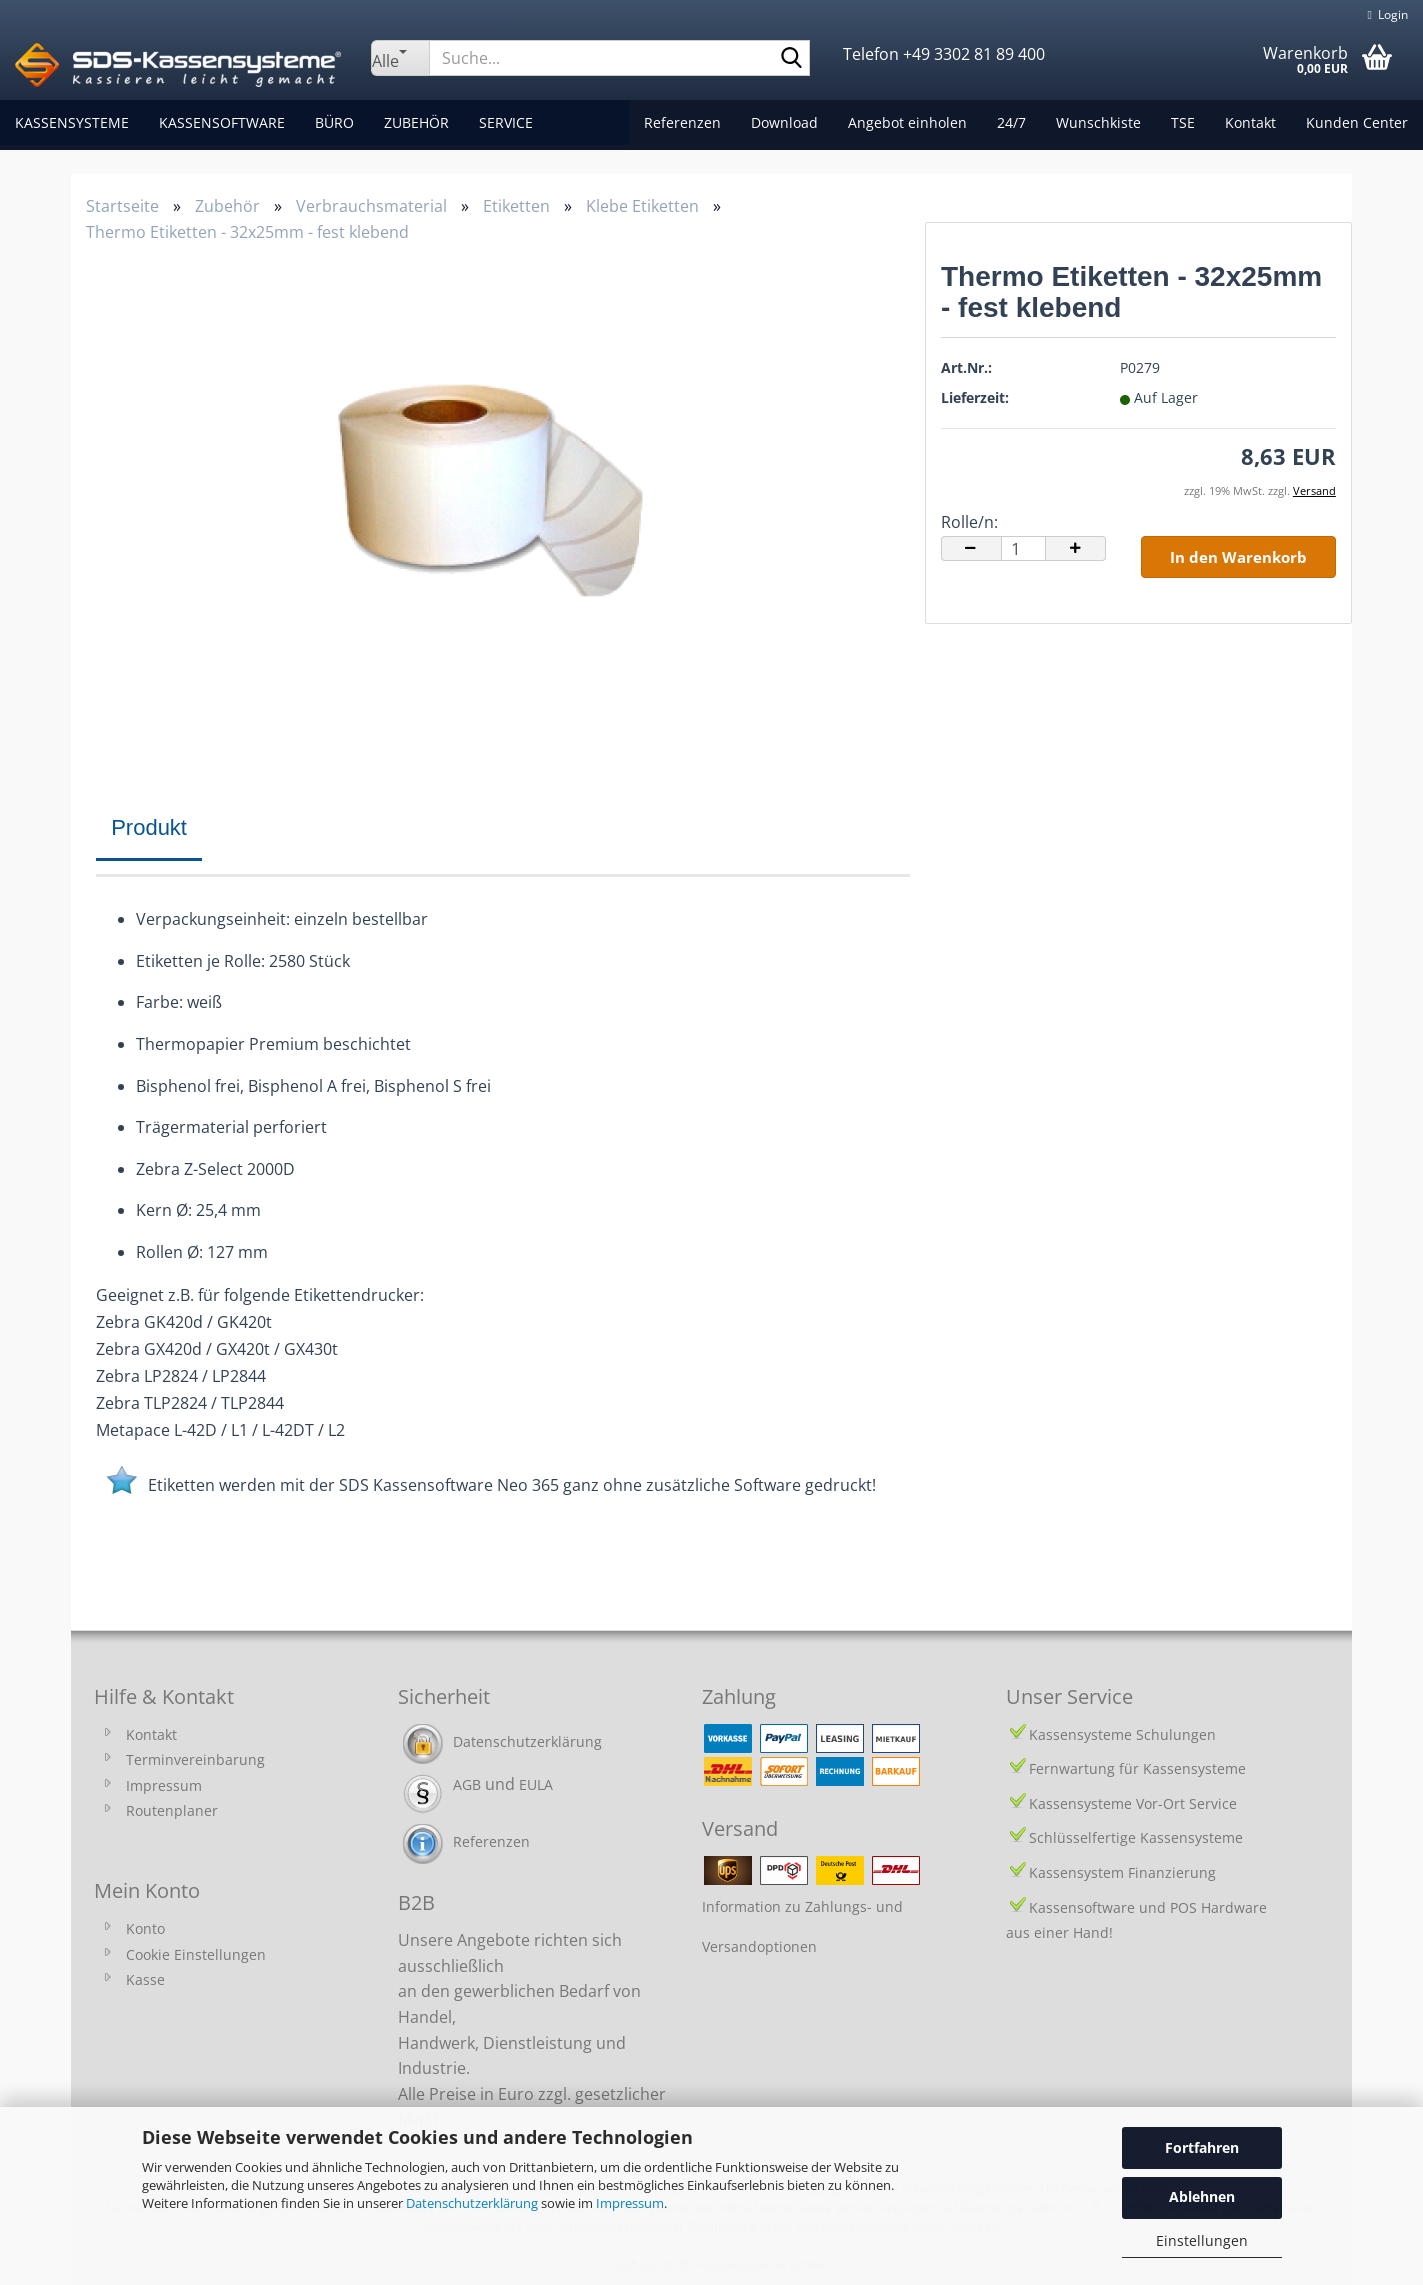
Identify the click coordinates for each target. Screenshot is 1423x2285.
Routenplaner (172, 1810)
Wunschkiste (1098, 122)
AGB (467, 1784)
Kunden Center (1357, 122)
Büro (334, 122)
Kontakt (1250, 122)
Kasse (145, 1979)
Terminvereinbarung (195, 1759)
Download (784, 122)
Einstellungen (1202, 2240)
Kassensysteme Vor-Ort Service (1133, 1803)
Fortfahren (1202, 2147)
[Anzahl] (1023, 548)
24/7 (1011, 122)
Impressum (630, 2203)
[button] (971, 548)
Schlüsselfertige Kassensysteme (1136, 1837)
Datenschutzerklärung (472, 2203)
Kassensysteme (72, 122)
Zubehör (416, 122)
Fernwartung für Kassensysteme (1137, 1768)
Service (506, 122)
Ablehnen (1202, 2196)
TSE (1183, 122)
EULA (536, 1784)
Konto (145, 1928)
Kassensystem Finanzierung (1122, 1872)
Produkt (149, 827)
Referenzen (682, 122)
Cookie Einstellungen (196, 1954)
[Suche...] (400, 58)
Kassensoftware (222, 122)
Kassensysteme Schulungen (1122, 1734)
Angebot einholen (907, 122)
